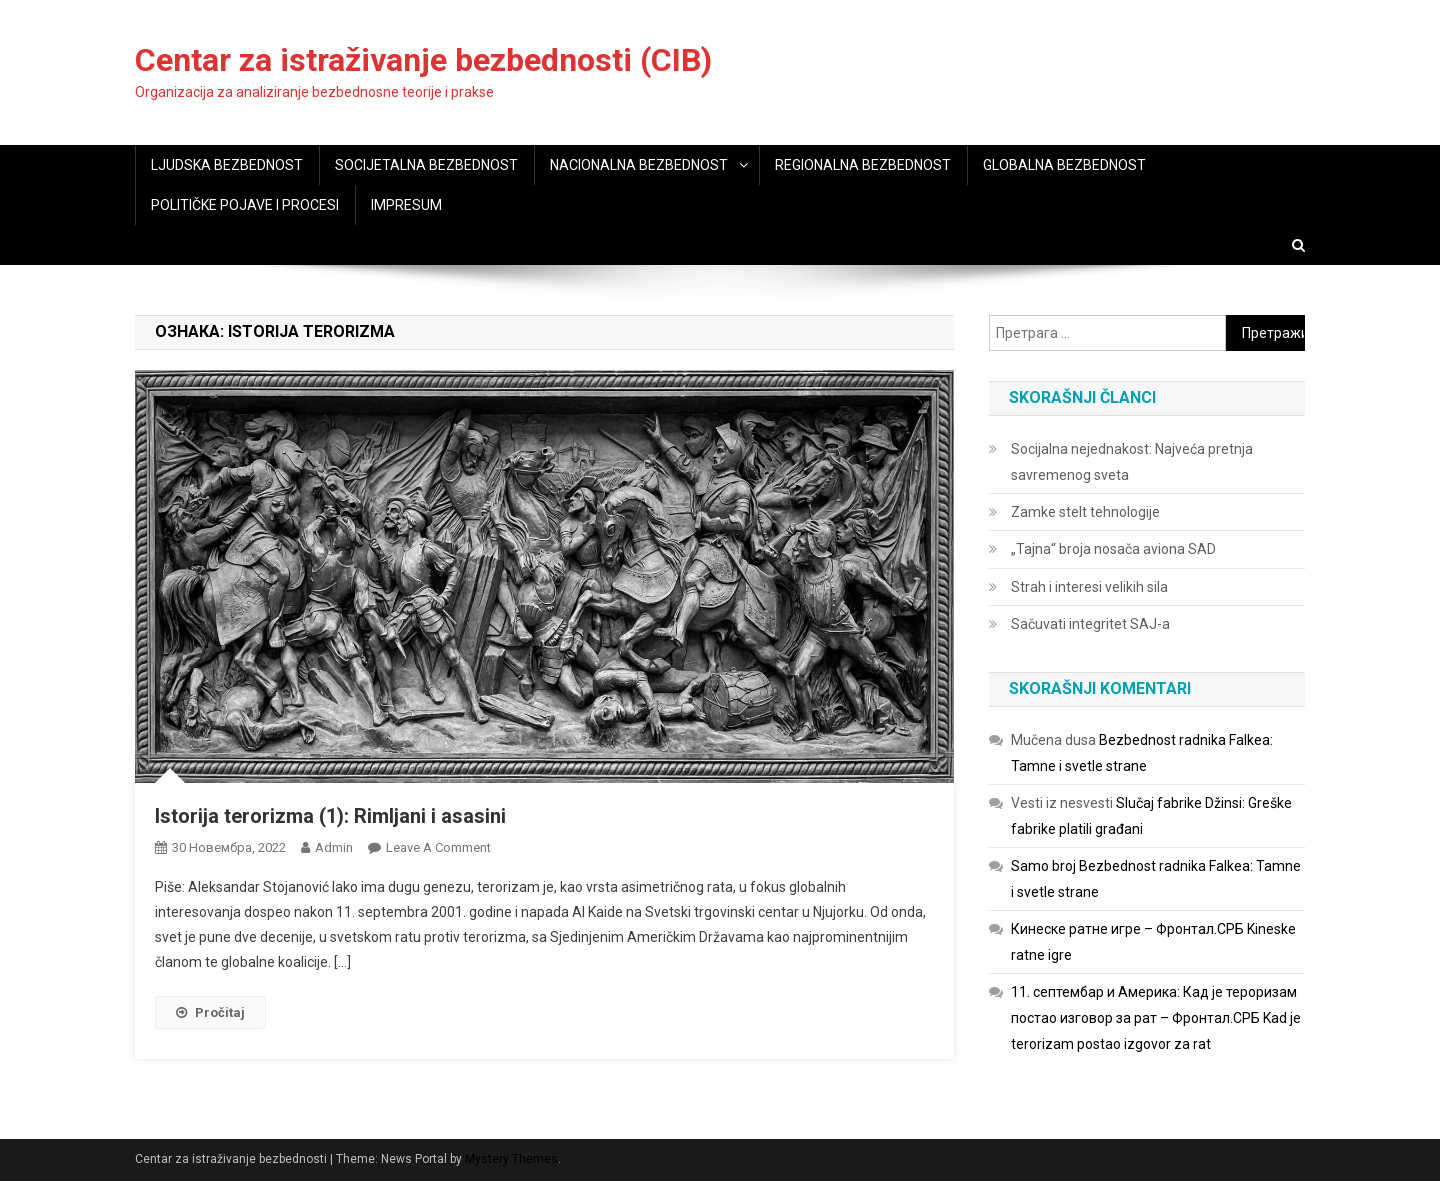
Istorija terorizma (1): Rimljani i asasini (330, 816)
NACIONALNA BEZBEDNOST (639, 165)
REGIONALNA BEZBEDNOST (863, 165)
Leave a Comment (438, 847)
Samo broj (1043, 866)
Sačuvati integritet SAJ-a (1090, 624)
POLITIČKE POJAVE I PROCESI (245, 205)
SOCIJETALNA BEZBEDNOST (426, 165)
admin (334, 847)
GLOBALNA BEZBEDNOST (1064, 165)
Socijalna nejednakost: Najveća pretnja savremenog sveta (1132, 462)
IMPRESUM (406, 205)
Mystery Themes (511, 1159)
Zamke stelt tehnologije (1085, 512)
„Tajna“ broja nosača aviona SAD (1113, 549)
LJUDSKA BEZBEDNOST (227, 165)
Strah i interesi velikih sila (1089, 587)
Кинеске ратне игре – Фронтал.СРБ (1127, 929)
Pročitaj (210, 1012)
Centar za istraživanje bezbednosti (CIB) (423, 60)
